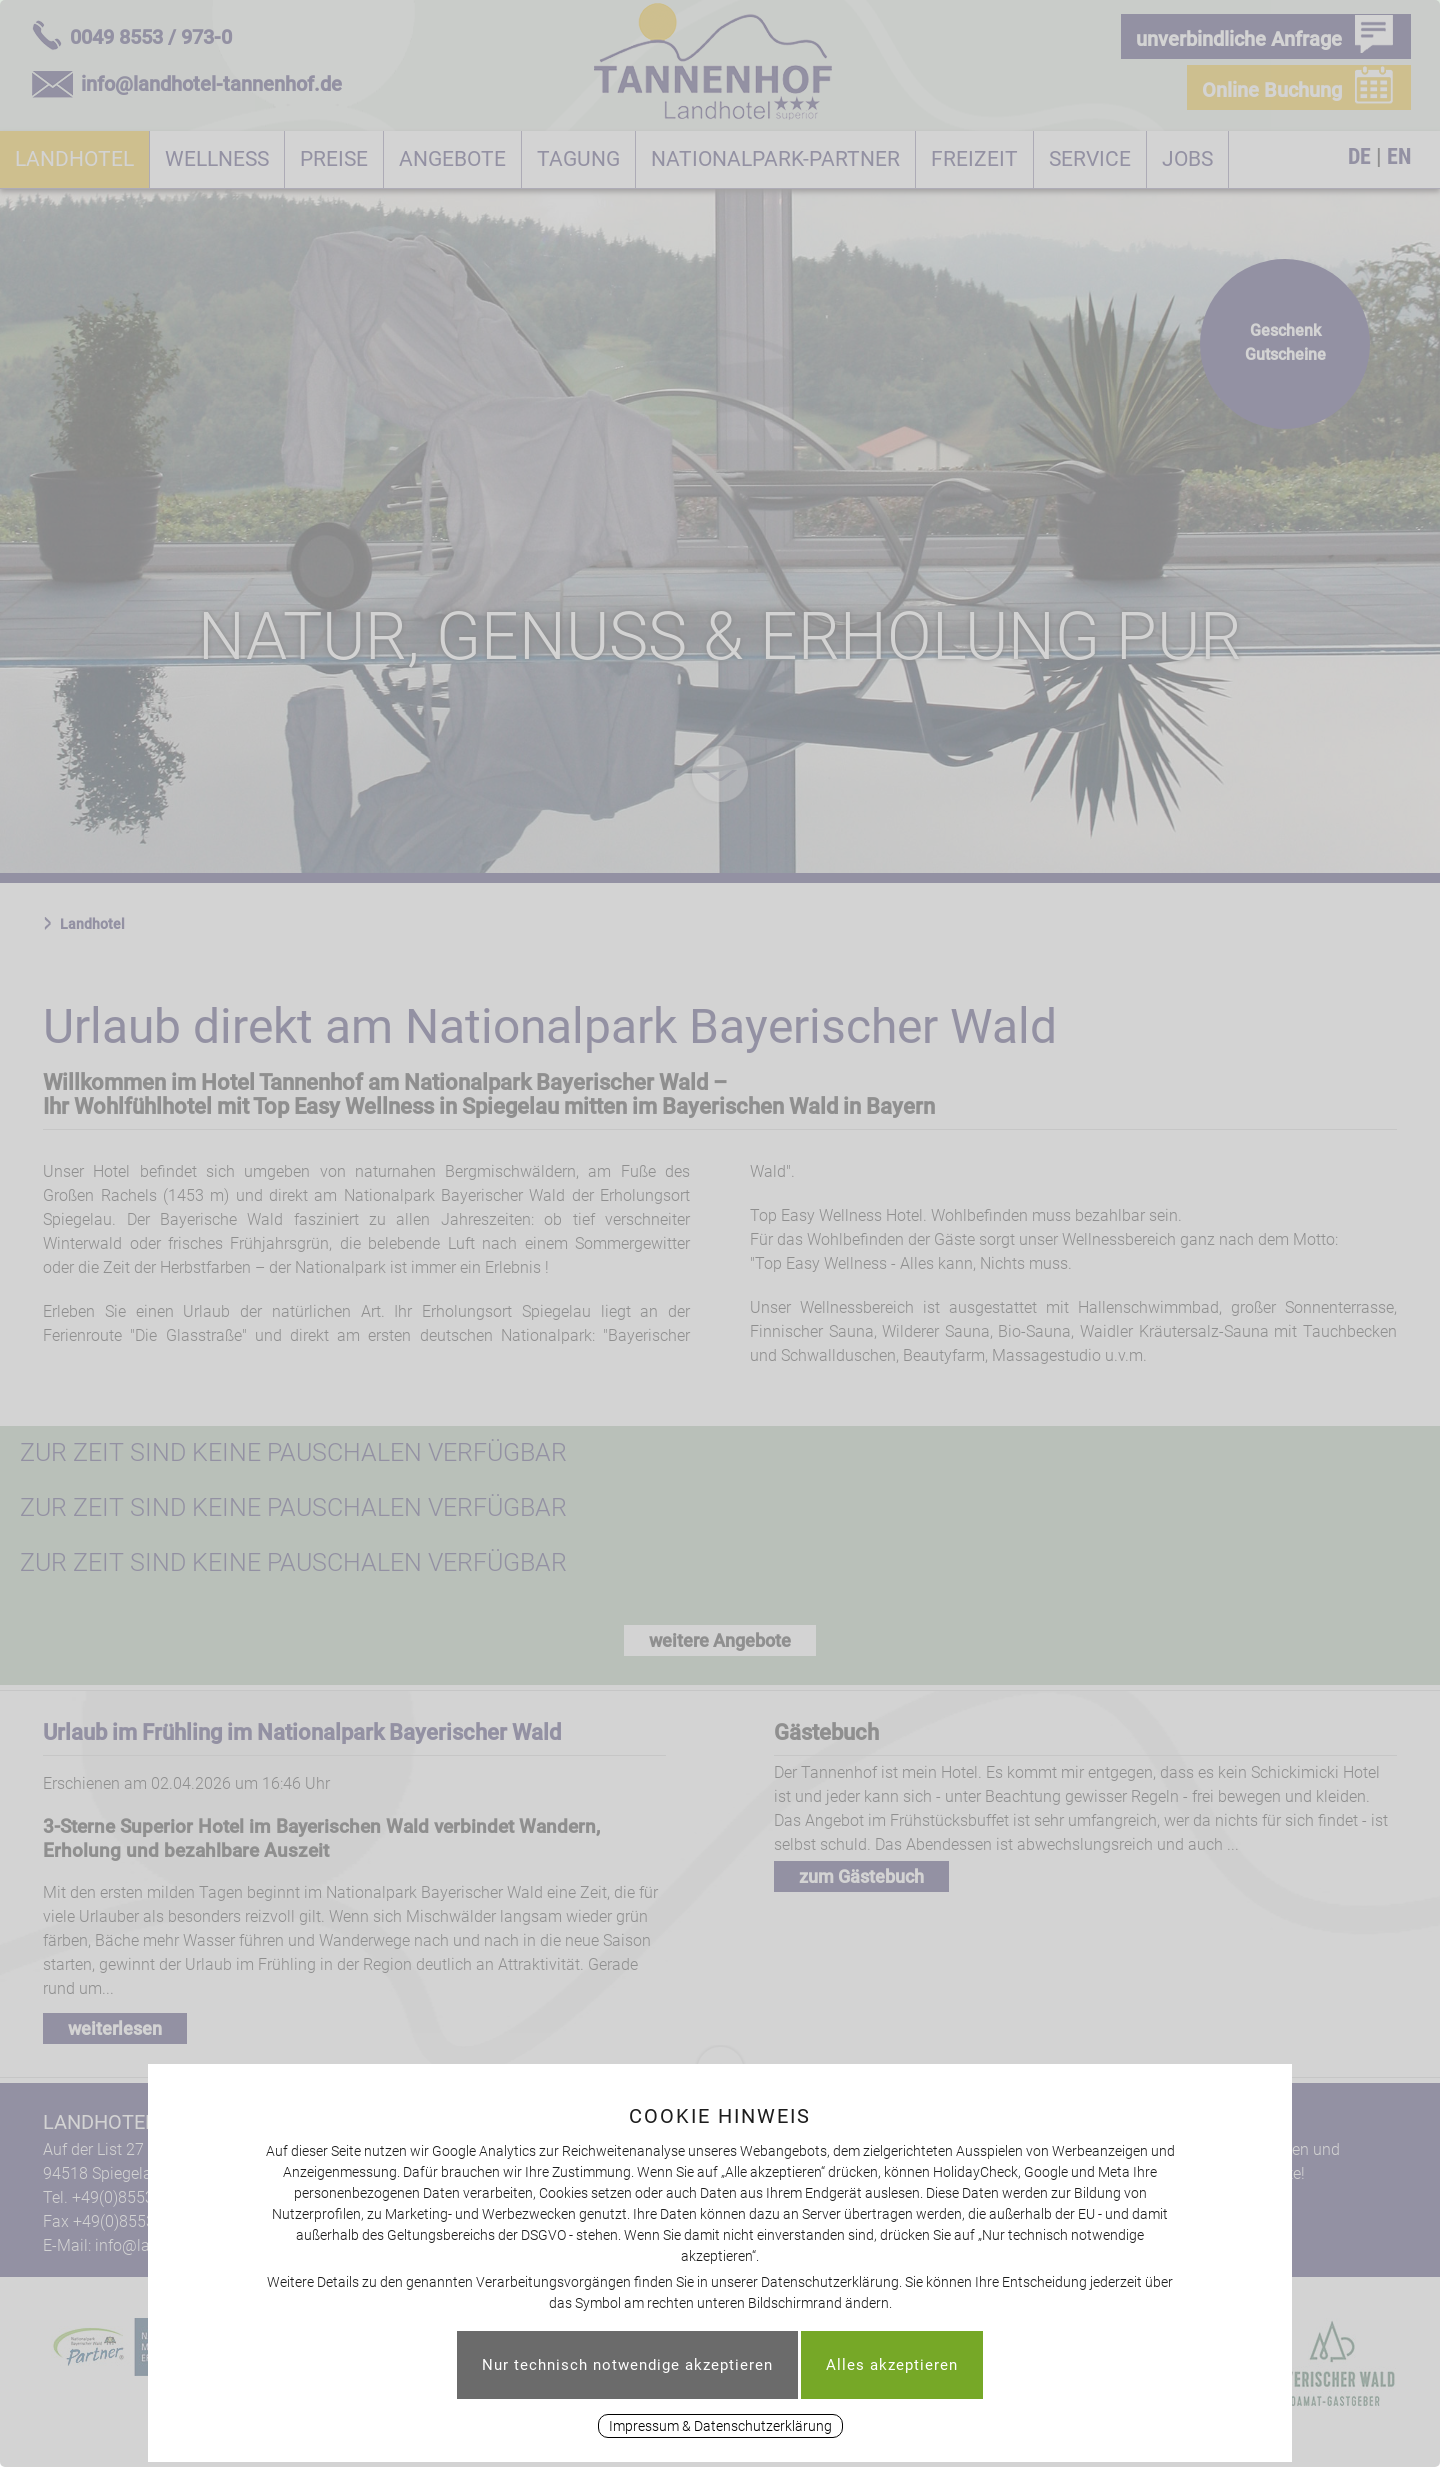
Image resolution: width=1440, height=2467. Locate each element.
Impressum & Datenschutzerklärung (720, 2426)
